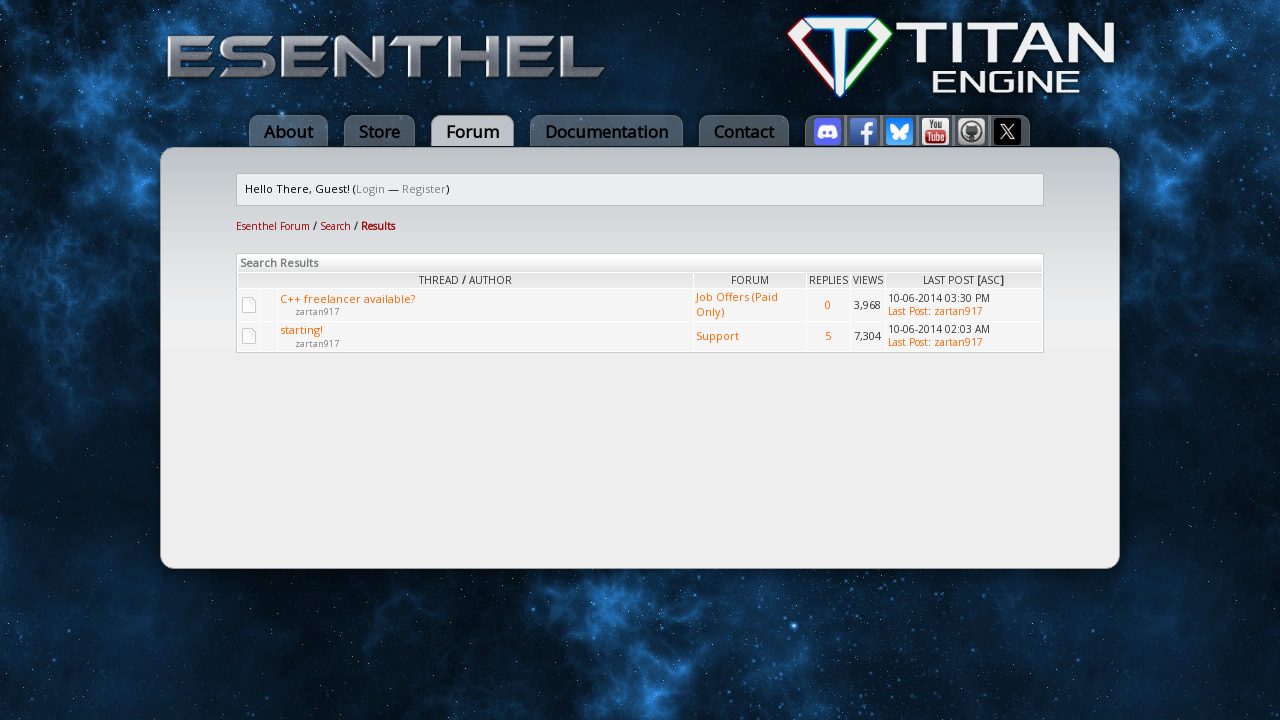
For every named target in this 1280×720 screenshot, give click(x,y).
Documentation (606, 131)
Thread (439, 280)
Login (370, 188)
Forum (472, 131)
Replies (828, 280)
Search (335, 226)
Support (717, 335)
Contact (744, 131)
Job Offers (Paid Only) (737, 304)
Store (379, 131)
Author (490, 280)
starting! (301, 329)
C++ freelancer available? (347, 298)
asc (990, 280)
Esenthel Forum (273, 226)
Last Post (948, 280)
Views (868, 280)
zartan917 (317, 311)
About (288, 131)
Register (424, 188)
